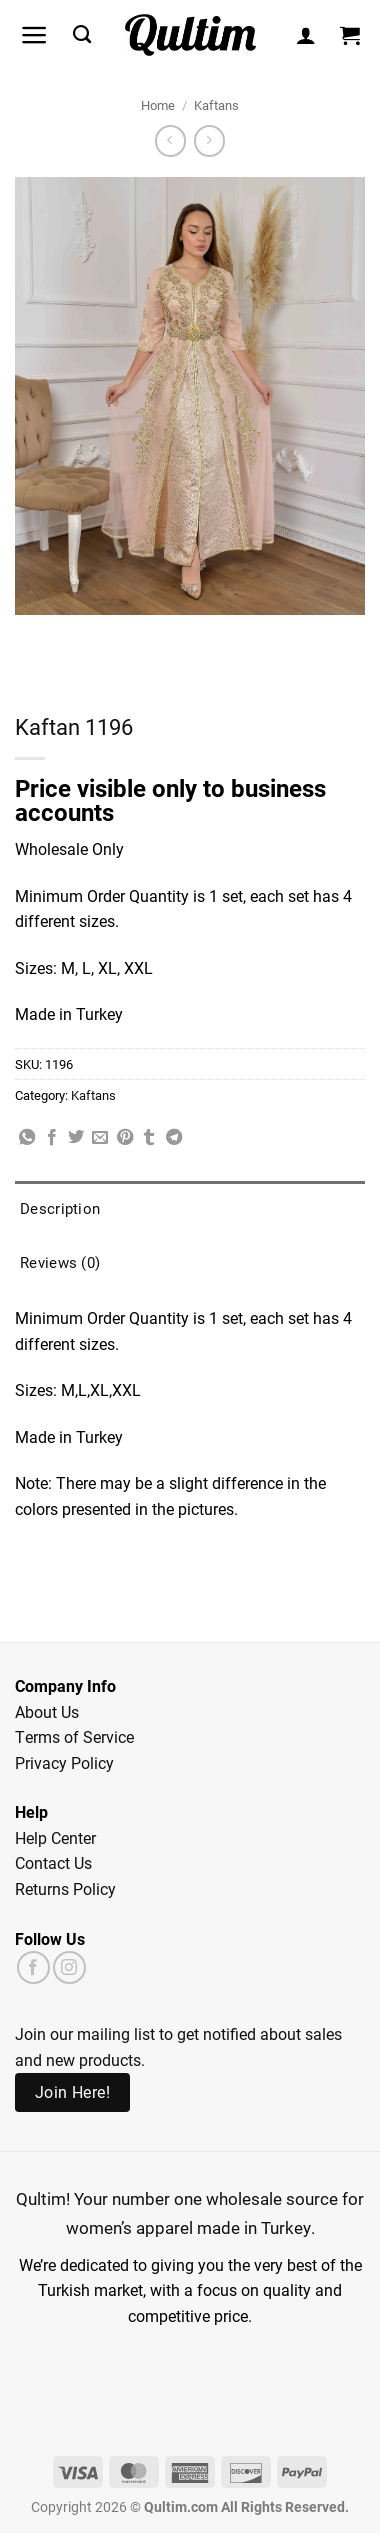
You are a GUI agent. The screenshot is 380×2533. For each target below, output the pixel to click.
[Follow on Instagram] (69, 1967)
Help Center (55, 1837)
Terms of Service (74, 1736)
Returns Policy (65, 1888)
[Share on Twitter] (76, 1138)
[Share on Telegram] (174, 1138)
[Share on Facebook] (52, 1138)
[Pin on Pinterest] (125, 1138)
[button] (34, 35)
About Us (47, 1711)
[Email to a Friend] (100, 1138)
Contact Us (53, 1862)
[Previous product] (209, 140)
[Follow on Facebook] (33, 1967)
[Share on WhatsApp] (27, 1138)
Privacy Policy (64, 1762)
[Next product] (170, 140)
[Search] (82, 35)
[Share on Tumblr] (149, 1138)
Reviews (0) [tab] (60, 1262)
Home (158, 104)
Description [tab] (60, 1208)
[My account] (306, 35)
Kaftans (216, 104)
